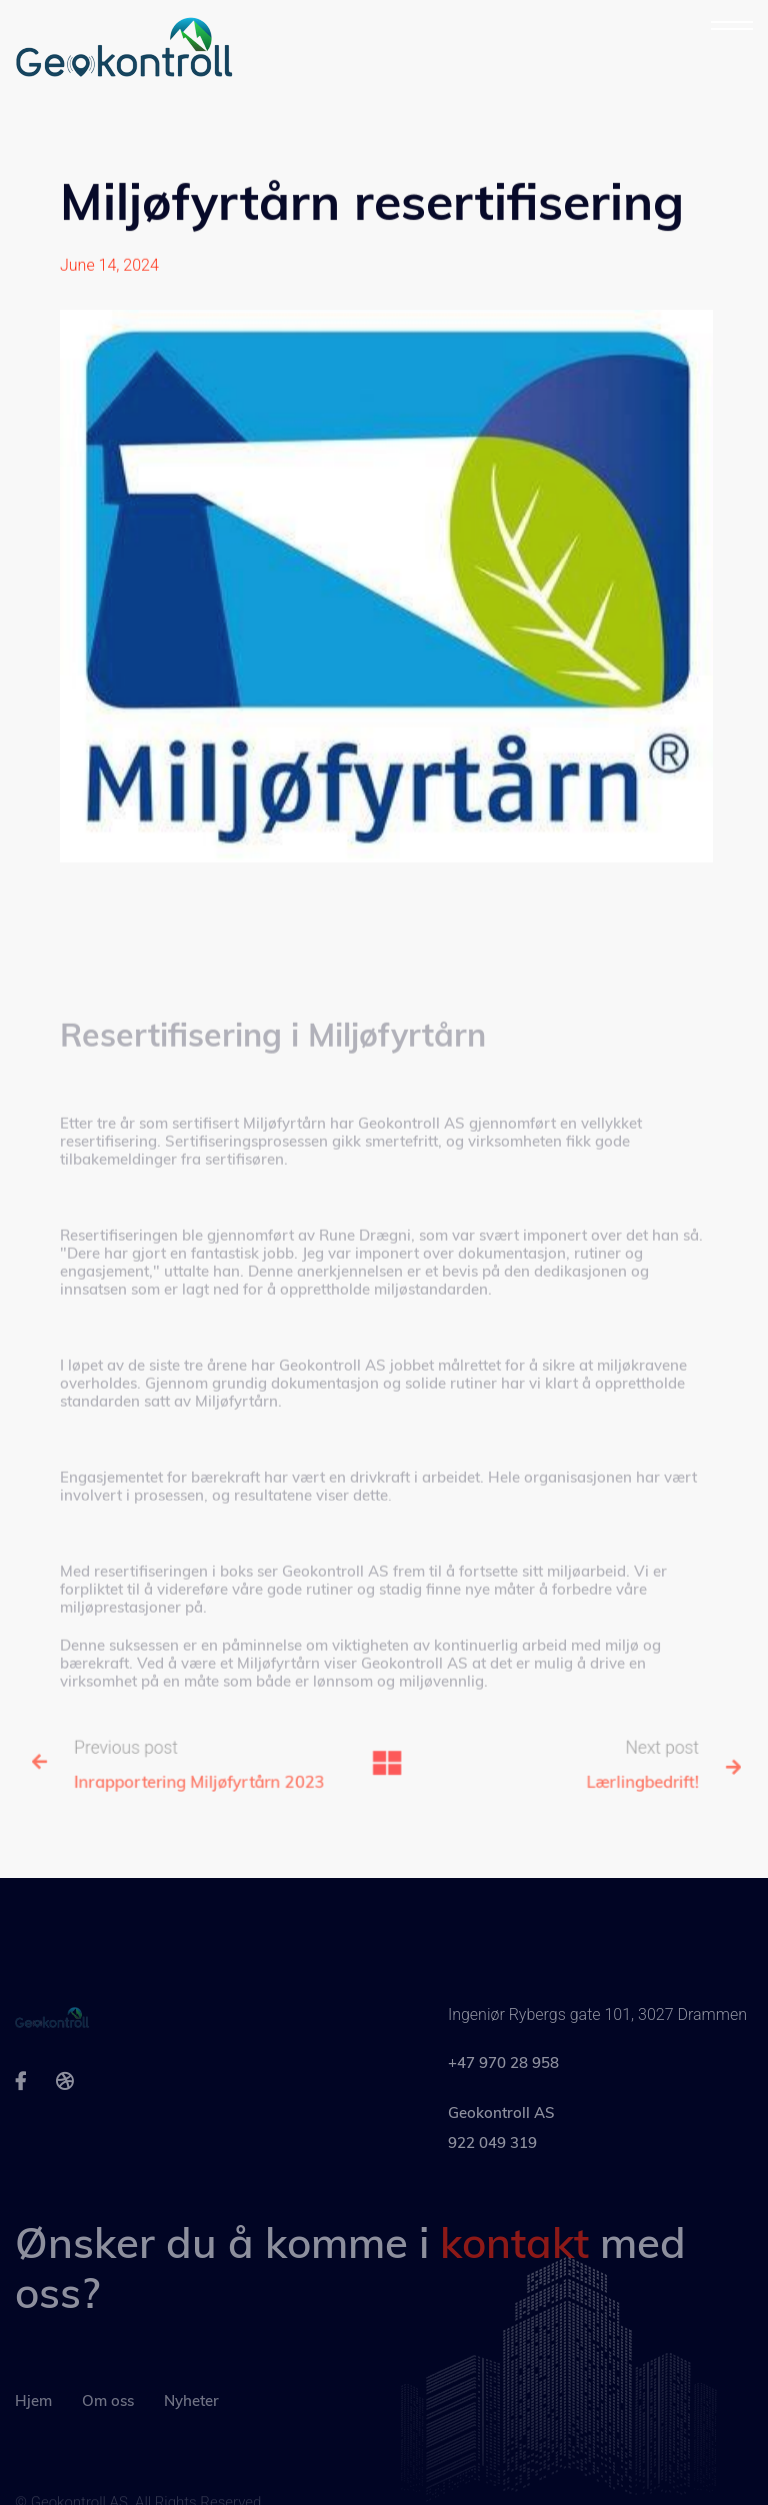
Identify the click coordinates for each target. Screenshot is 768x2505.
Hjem (33, 2425)
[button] (732, 26)
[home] (125, 50)
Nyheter (191, 2425)
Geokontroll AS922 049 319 (501, 2148)
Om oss (108, 2425)
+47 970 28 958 (503, 2083)
